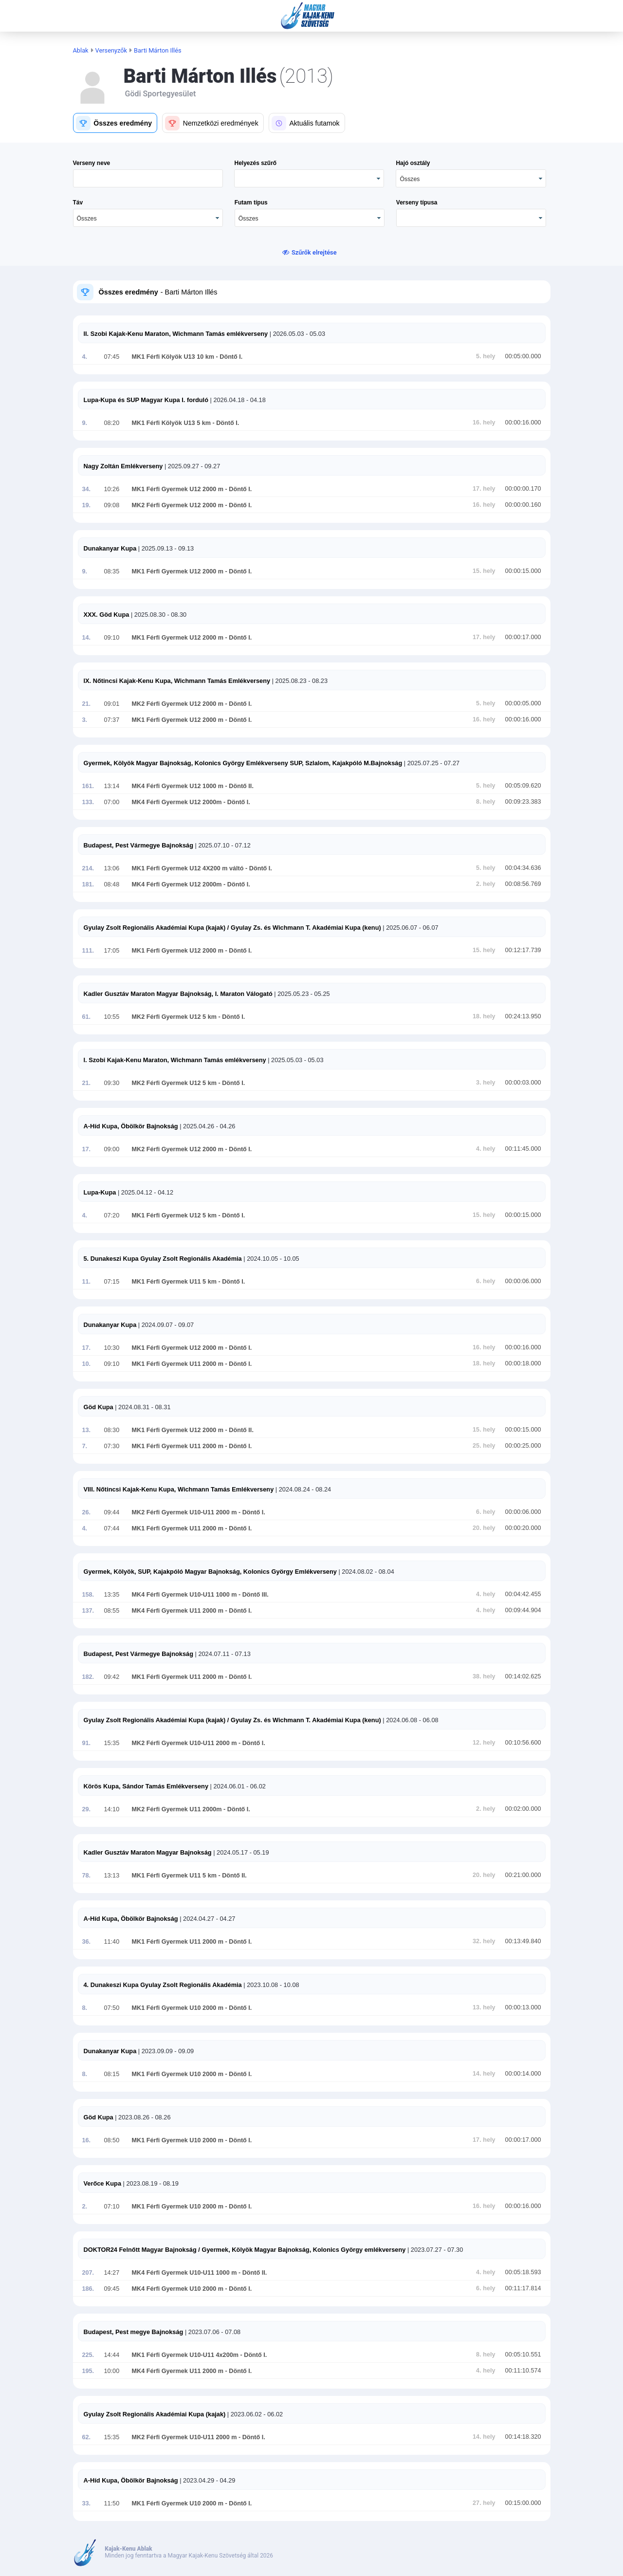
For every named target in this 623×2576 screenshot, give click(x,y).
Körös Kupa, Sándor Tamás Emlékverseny (146, 1786)
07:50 (112, 2008)
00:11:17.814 (523, 2288)
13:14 (112, 786)
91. (86, 1743)
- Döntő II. (238, 786)
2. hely (485, 884)
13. (86, 1430)
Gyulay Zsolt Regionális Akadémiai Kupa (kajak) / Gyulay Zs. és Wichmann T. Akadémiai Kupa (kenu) (232, 927)
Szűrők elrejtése (314, 252)
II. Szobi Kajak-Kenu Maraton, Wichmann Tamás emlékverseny (176, 333)
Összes (410, 179)
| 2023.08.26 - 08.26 (142, 2117)
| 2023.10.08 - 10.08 (270, 1984)
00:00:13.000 (523, 2007)
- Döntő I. (228, 356)
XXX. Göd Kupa (106, 614)
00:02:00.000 (523, 1808)
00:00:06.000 (523, 1281)
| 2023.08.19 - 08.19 (150, 2183)
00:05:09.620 (523, 785)
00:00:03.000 (523, 1082)
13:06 (112, 868)
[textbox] (148, 178)
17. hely (484, 488)
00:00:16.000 (523, 422)
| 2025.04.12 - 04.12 (144, 1192)
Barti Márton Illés (158, 50)
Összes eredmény (128, 292)
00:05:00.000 (523, 356)
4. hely (485, 1148)
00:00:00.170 (523, 488)
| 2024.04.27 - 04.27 (207, 1918)
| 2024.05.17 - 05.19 (240, 1852)
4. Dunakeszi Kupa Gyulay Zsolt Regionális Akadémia (163, 1984)
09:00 (112, 1149)
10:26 (112, 489)
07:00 (112, 802)
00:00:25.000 (523, 1445)
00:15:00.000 (523, 2503)
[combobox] (471, 178)
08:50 (112, 2140)
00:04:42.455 (523, 1594)
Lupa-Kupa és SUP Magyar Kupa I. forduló (146, 400)
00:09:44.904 (523, 1610)
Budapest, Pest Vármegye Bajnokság (138, 845)
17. (86, 1149)
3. (85, 720)
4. (85, 356)
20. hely (484, 1528)
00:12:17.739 (523, 950)
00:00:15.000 (523, 571)
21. (86, 703)
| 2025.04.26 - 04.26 (207, 1126)
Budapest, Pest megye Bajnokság (133, 2332)
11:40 (112, 1941)
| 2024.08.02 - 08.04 (365, 1571)
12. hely (484, 1742)
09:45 (112, 2288)
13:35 (112, 1594)
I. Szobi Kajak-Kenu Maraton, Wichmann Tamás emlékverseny (175, 1060)
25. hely (484, 1445)
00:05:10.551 (523, 2354)
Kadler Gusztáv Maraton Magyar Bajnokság (148, 1852)
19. (86, 505)
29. (86, 1809)
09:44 (112, 1512)
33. (86, 2503)
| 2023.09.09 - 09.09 (165, 2051)
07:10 (112, 2206)
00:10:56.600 (523, 1742)
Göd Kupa (98, 1407)
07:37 (112, 720)
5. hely (485, 356)
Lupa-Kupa (100, 1192)
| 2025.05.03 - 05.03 (295, 1060)
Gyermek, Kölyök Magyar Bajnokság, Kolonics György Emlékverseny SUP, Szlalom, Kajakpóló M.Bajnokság (243, 763)
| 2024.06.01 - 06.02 (237, 1786)
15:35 (112, 1743)
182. (88, 1677)
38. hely (484, 1676)
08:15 (112, 2074)
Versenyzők (111, 50)
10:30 (112, 1347)
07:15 (112, 1281)
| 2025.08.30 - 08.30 (157, 614)
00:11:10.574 (523, 2370)
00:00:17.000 (523, 637)
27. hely (484, 2503)
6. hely (485, 1281)
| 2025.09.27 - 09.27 (191, 466)
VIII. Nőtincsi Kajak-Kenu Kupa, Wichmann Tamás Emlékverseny (179, 1489)
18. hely (484, 1016)
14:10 (112, 1809)
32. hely (484, 1941)
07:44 (112, 1528)
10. (86, 1364)
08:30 (112, 1430)
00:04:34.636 (523, 868)
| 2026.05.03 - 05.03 (296, 333)
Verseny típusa (417, 202)
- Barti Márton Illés (188, 292)
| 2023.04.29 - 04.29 (207, 2480)
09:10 (112, 637)
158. (88, 1594)
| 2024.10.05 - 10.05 (270, 1258)
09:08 (112, 505)
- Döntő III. (252, 1594)
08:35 (112, 571)
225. (88, 2355)
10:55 (112, 1016)
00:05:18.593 (523, 2272)
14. (86, 637)
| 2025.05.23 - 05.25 (301, 993)
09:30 (112, 1083)
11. (86, 1281)
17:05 (112, 950)
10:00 (112, 2371)
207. (88, 2272)
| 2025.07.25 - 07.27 (430, 763)
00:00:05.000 (523, 703)
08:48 (112, 884)
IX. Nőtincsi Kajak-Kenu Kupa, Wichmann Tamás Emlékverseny (177, 680)
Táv (78, 202)
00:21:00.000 (523, 1875)
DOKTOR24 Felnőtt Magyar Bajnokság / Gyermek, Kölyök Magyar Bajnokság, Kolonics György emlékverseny (245, 2249)
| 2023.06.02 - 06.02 (254, 2414)
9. (85, 423)
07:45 (112, 356)
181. (88, 884)
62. (86, 2437)
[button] (115, 123)
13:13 (112, 1875)
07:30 (112, 1446)
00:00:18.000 (523, 1363)
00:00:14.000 (523, 2073)
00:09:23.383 (523, 801)
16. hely (484, 422)
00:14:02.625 (523, 1676)
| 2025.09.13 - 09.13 (165, 548)
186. (88, 2288)
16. (86, 2140)
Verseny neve (91, 163)
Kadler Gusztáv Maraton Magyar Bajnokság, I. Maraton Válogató (178, 993)
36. (86, 1941)
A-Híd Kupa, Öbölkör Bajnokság (131, 1126)
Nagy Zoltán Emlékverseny (123, 466)
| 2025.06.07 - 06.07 (410, 927)
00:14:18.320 (523, 2436)
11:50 (112, 2503)
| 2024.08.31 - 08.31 (142, 1407)
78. (86, 1875)
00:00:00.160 (523, 504)
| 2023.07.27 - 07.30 (434, 2249)
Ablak (81, 50)
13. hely (484, 2007)
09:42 (112, 1677)
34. (86, 489)
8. (85, 2008)
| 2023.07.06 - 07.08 (211, 2332)
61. (86, 1016)
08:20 (112, 423)
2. (85, 2206)
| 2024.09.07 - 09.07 (165, 1324)
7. (85, 1446)
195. (88, 2371)
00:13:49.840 (523, 1941)
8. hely (485, 801)
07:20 (112, 1215)
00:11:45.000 (523, 1148)
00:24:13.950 (523, 1016)
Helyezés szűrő (255, 163)
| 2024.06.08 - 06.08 (410, 1720)
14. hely (484, 2073)
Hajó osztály (413, 163)
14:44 (112, 2355)
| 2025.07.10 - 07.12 (222, 845)
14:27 (112, 2272)
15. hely (484, 571)
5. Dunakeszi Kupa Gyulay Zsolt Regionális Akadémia (163, 1258)
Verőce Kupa (103, 2183)
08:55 (112, 1610)
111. (88, 950)
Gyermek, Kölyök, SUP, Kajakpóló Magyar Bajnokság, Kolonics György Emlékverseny (210, 1571)
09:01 (112, 703)
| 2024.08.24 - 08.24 (302, 1489)
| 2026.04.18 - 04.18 (237, 400)
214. (88, 868)
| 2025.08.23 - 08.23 (299, 680)
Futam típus (251, 202)
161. (88, 786)
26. (86, 1512)
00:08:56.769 (523, 884)
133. (88, 802)
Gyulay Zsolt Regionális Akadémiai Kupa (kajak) (155, 2414)
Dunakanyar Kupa (110, 548)
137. (88, 1610)
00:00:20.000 (523, 1528)
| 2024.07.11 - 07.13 (222, 1653)
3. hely (485, 1082)
